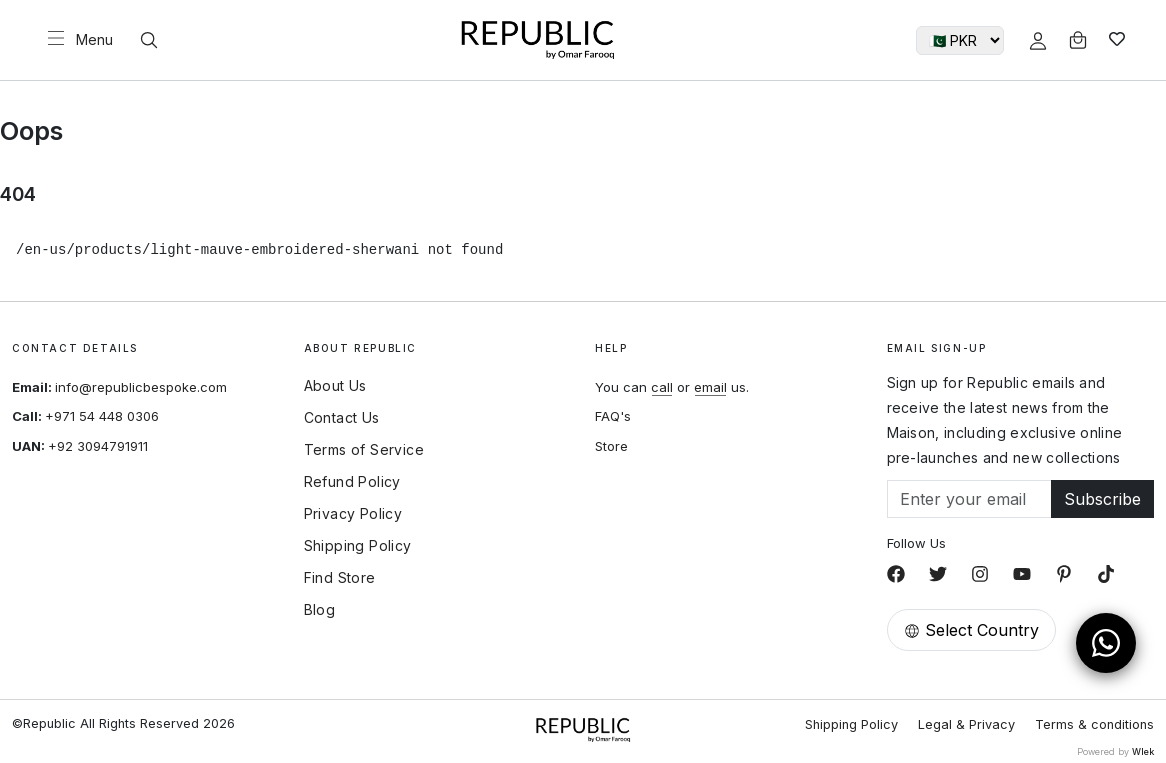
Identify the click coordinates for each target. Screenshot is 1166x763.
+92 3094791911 (98, 446)
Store (611, 446)
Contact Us (342, 418)
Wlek (1143, 751)
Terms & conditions (1094, 724)
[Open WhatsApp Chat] (1106, 643)
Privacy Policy (353, 514)
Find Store (340, 578)
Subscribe (1102, 499)
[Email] (970, 499)
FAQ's (613, 416)
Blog (320, 610)
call (662, 387)
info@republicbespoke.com (141, 387)
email (710, 387)
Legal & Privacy (966, 724)
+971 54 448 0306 (102, 416)
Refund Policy (352, 482)
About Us (335, 386)
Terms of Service (364, 450)
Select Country (971, 630)
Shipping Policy (358, 546)
